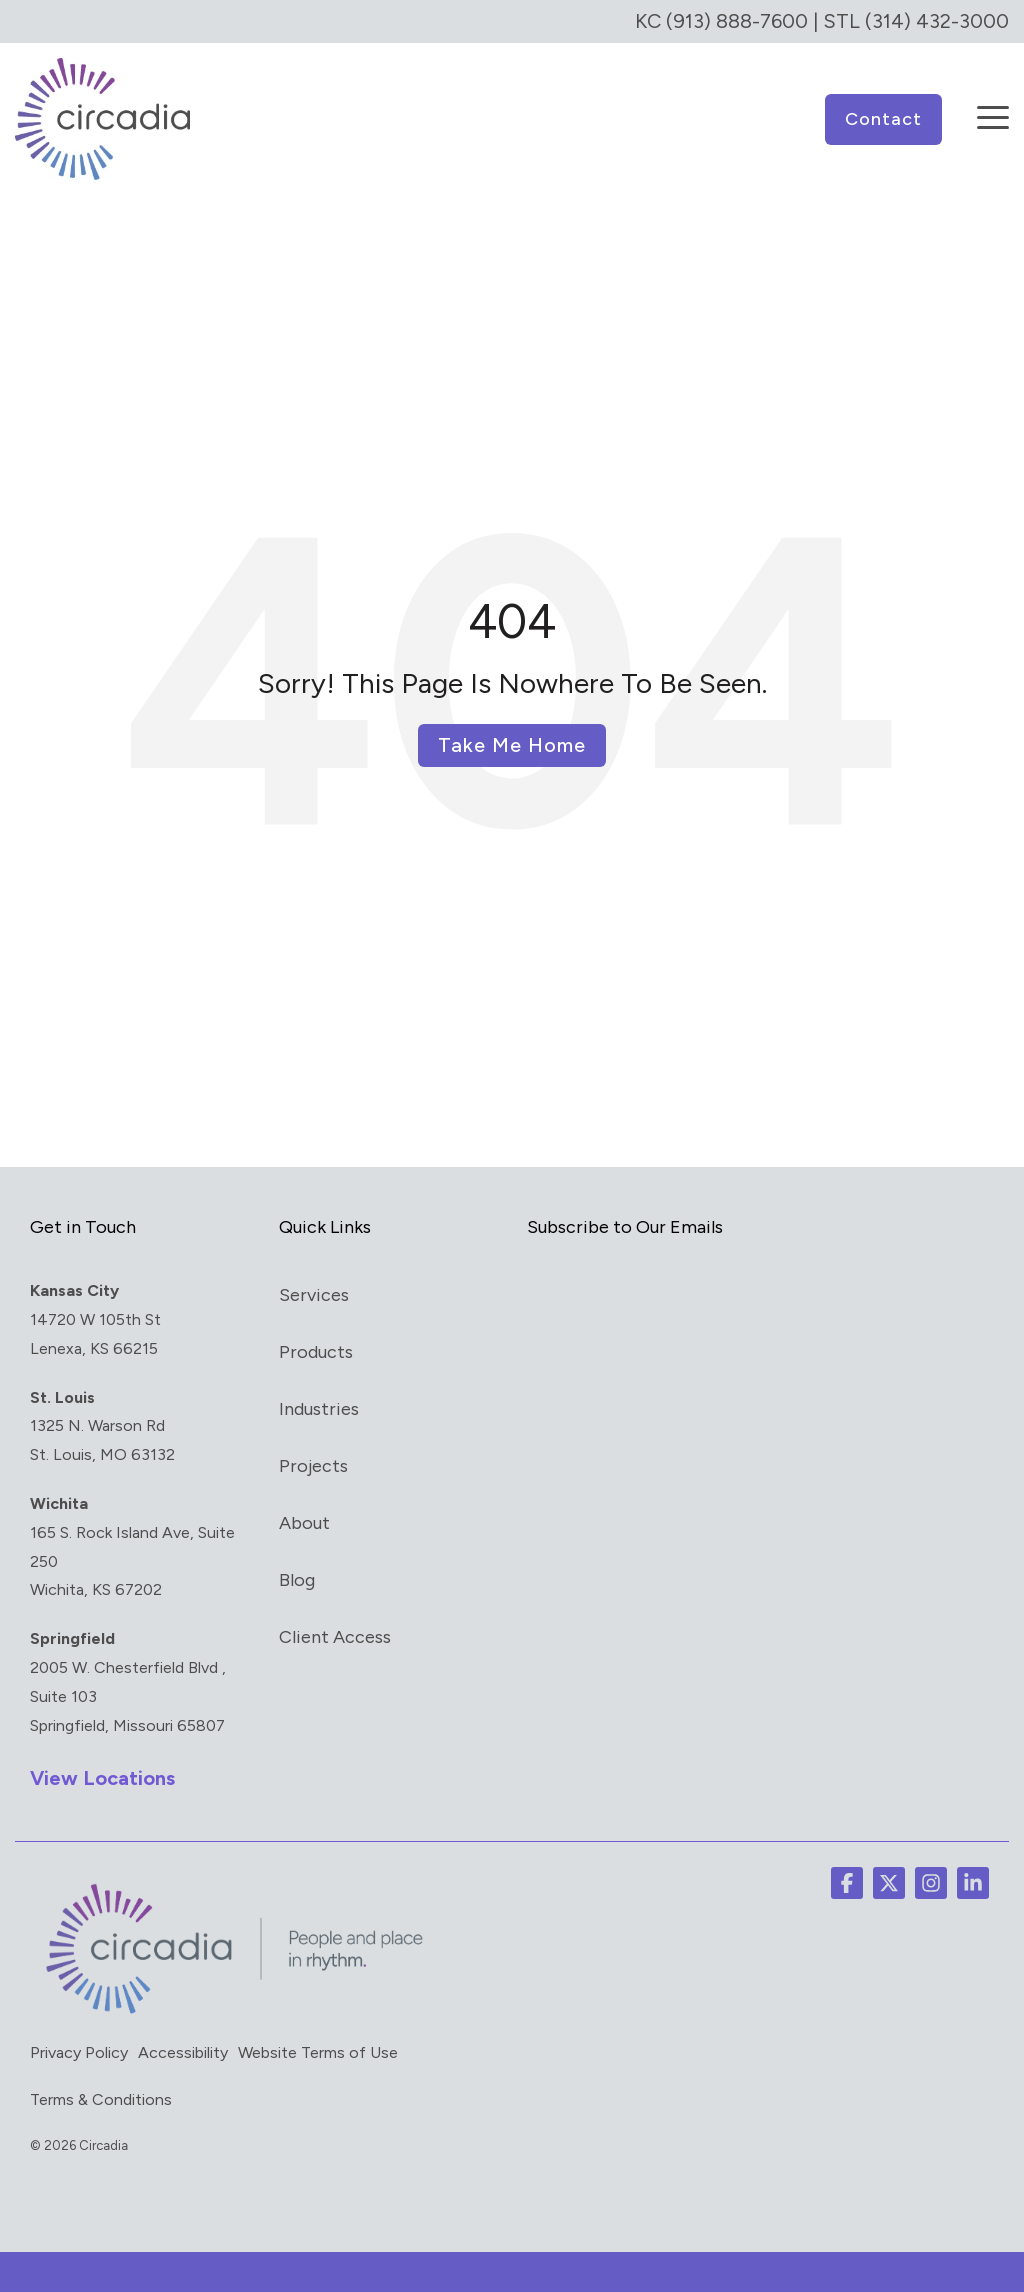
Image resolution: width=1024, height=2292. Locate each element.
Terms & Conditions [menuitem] (101, 2098)
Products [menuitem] (316, 1351)
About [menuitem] (304, 1522)
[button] (993, 103)
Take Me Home (512, 744)
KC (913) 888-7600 (721, 21)
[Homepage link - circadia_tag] (230, 2012)
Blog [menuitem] (297, 1579)
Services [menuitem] (314, 1294)
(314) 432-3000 (937, 21)
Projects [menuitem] (313, 1465)
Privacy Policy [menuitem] (79, 2051)
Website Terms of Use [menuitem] (318, 2051)
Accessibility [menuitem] (183, 2051)
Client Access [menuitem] (335, 1636)
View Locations (102, 1777)
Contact (883, 118)
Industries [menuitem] (319, 1408)
